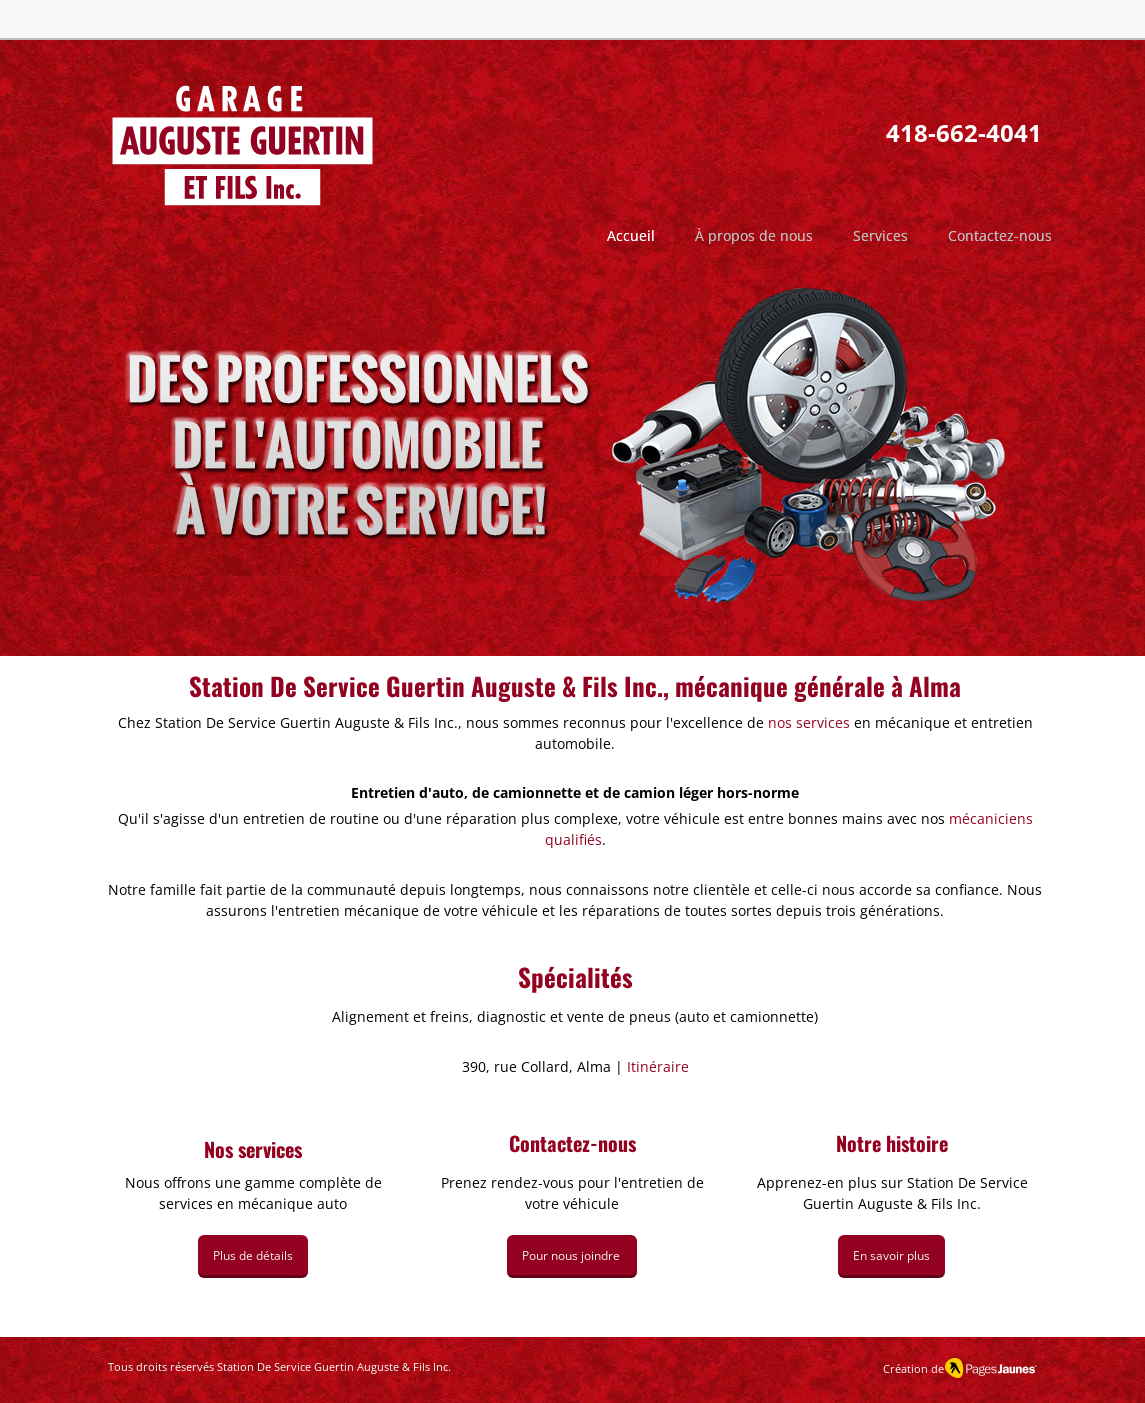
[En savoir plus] (891, 1256)
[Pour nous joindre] (572, 1256)
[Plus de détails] (253, 1256)
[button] (754, 236)
